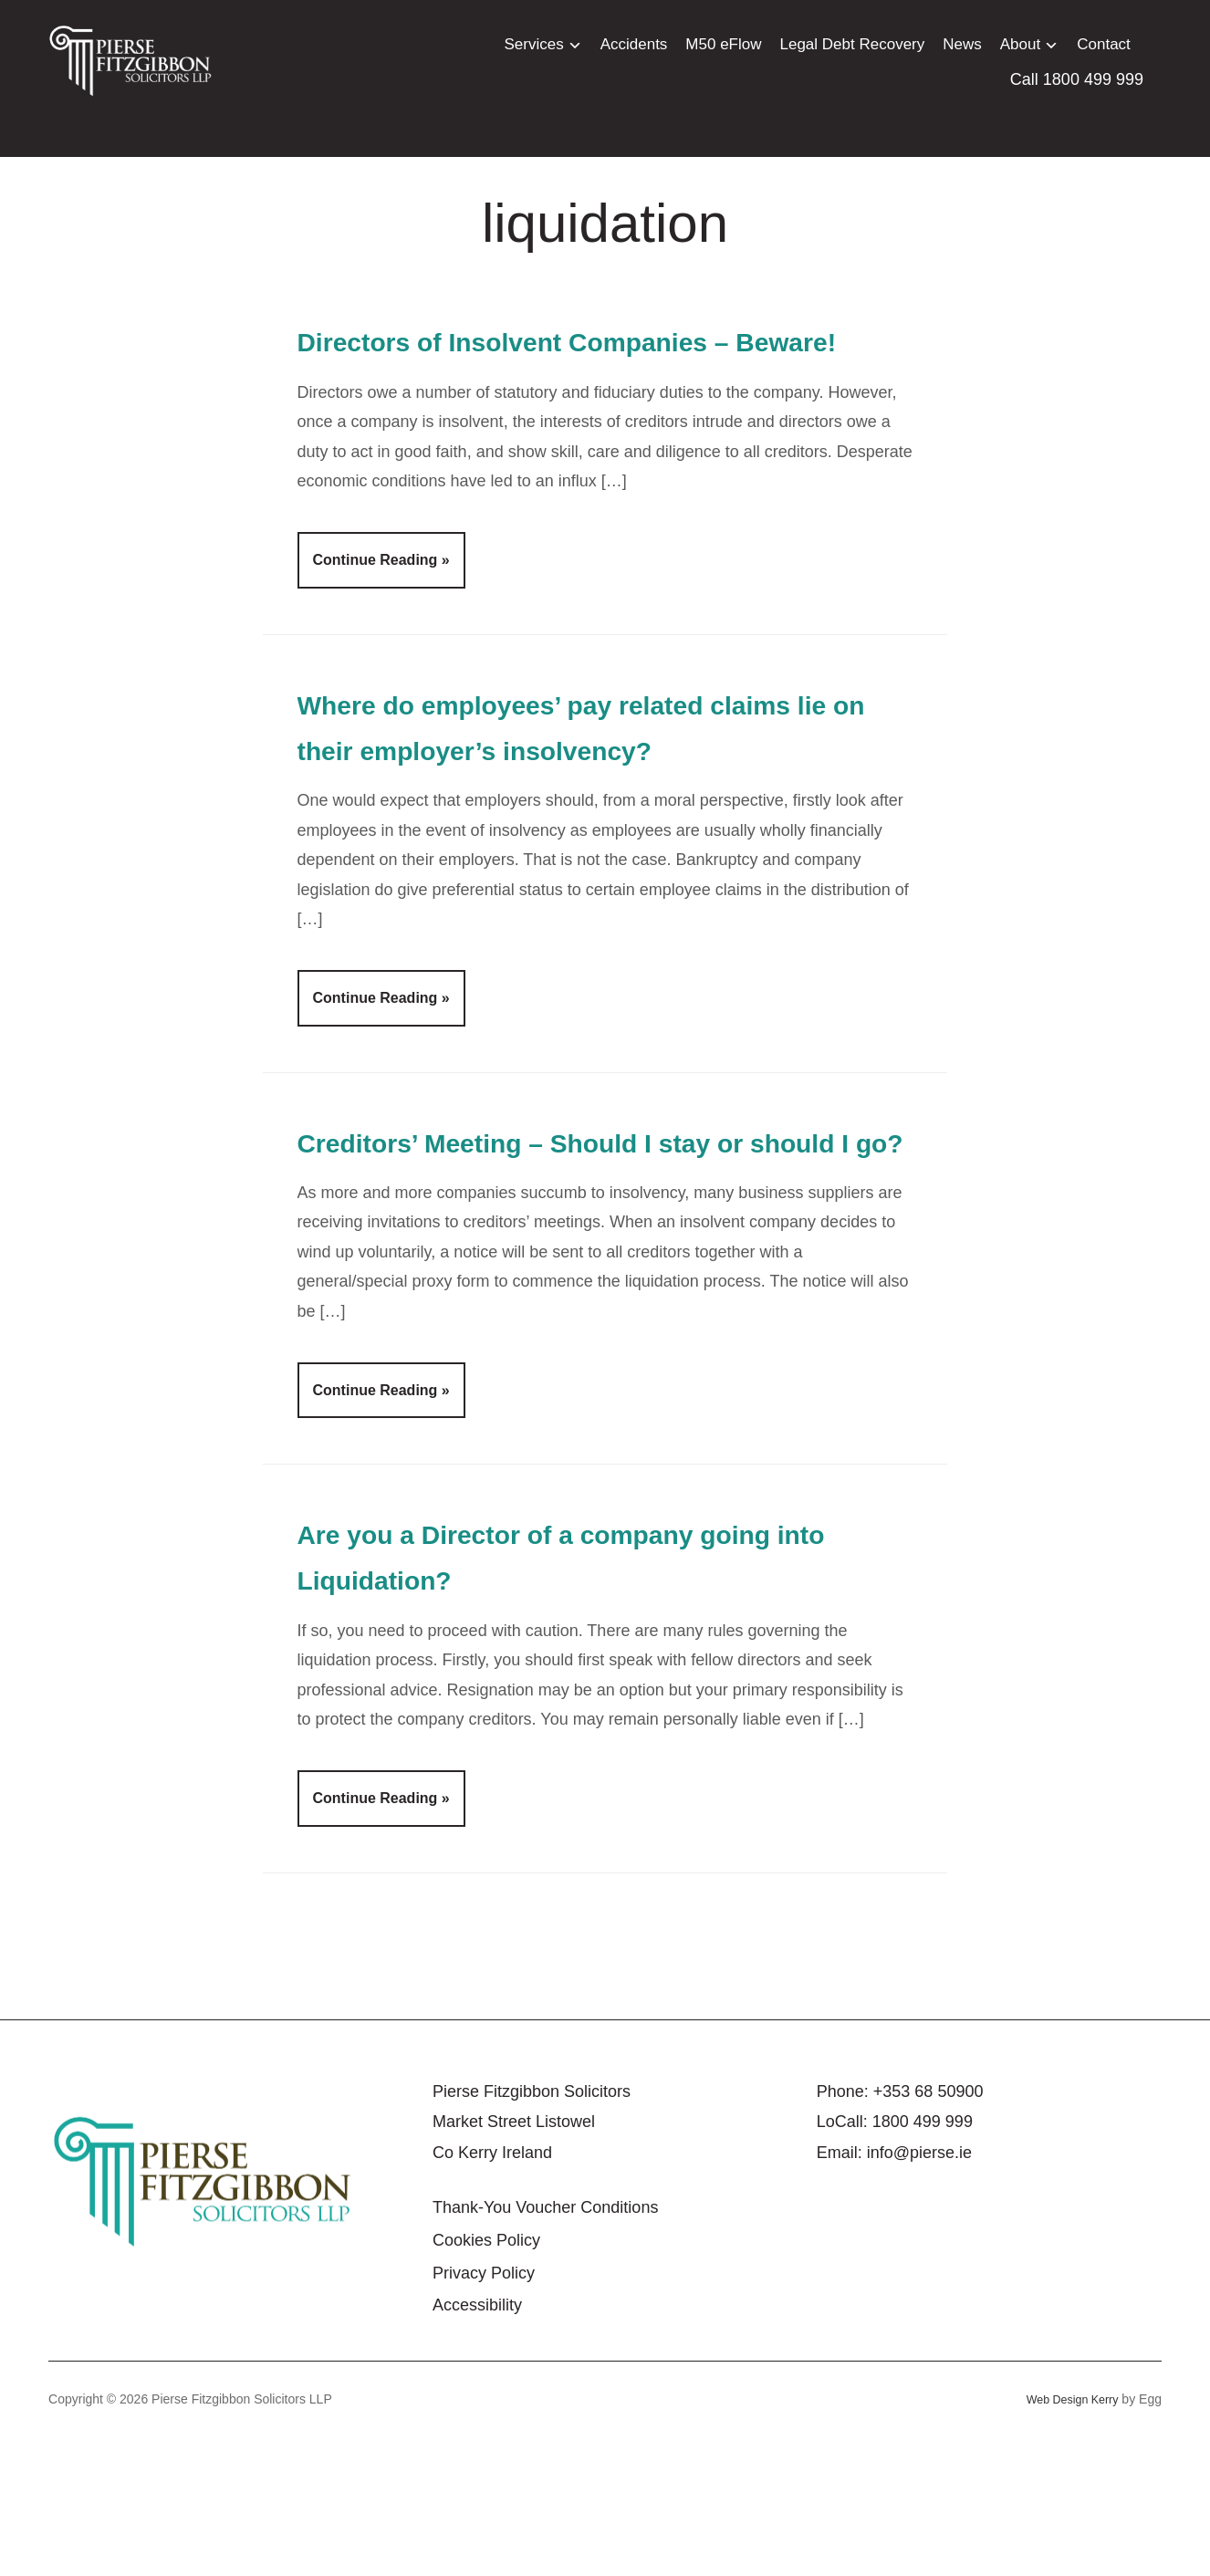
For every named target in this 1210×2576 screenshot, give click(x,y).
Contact (1104, 44)
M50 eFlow (723, 44)
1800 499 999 (922, 2259)
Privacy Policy (484, 2411)
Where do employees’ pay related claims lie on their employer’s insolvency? (556, 795)
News (962, 44)
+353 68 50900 (928, 2229)
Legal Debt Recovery (852, 44)
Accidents (634, 44)
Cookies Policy (486, 2378)
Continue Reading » (381, 606)
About (1020, 44)
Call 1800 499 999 (1076, 79)
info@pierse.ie (919, 2290)
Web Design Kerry (1066, 2536)
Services (533, 44)
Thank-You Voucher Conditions (546, 2346)
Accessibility (477, 2443)
